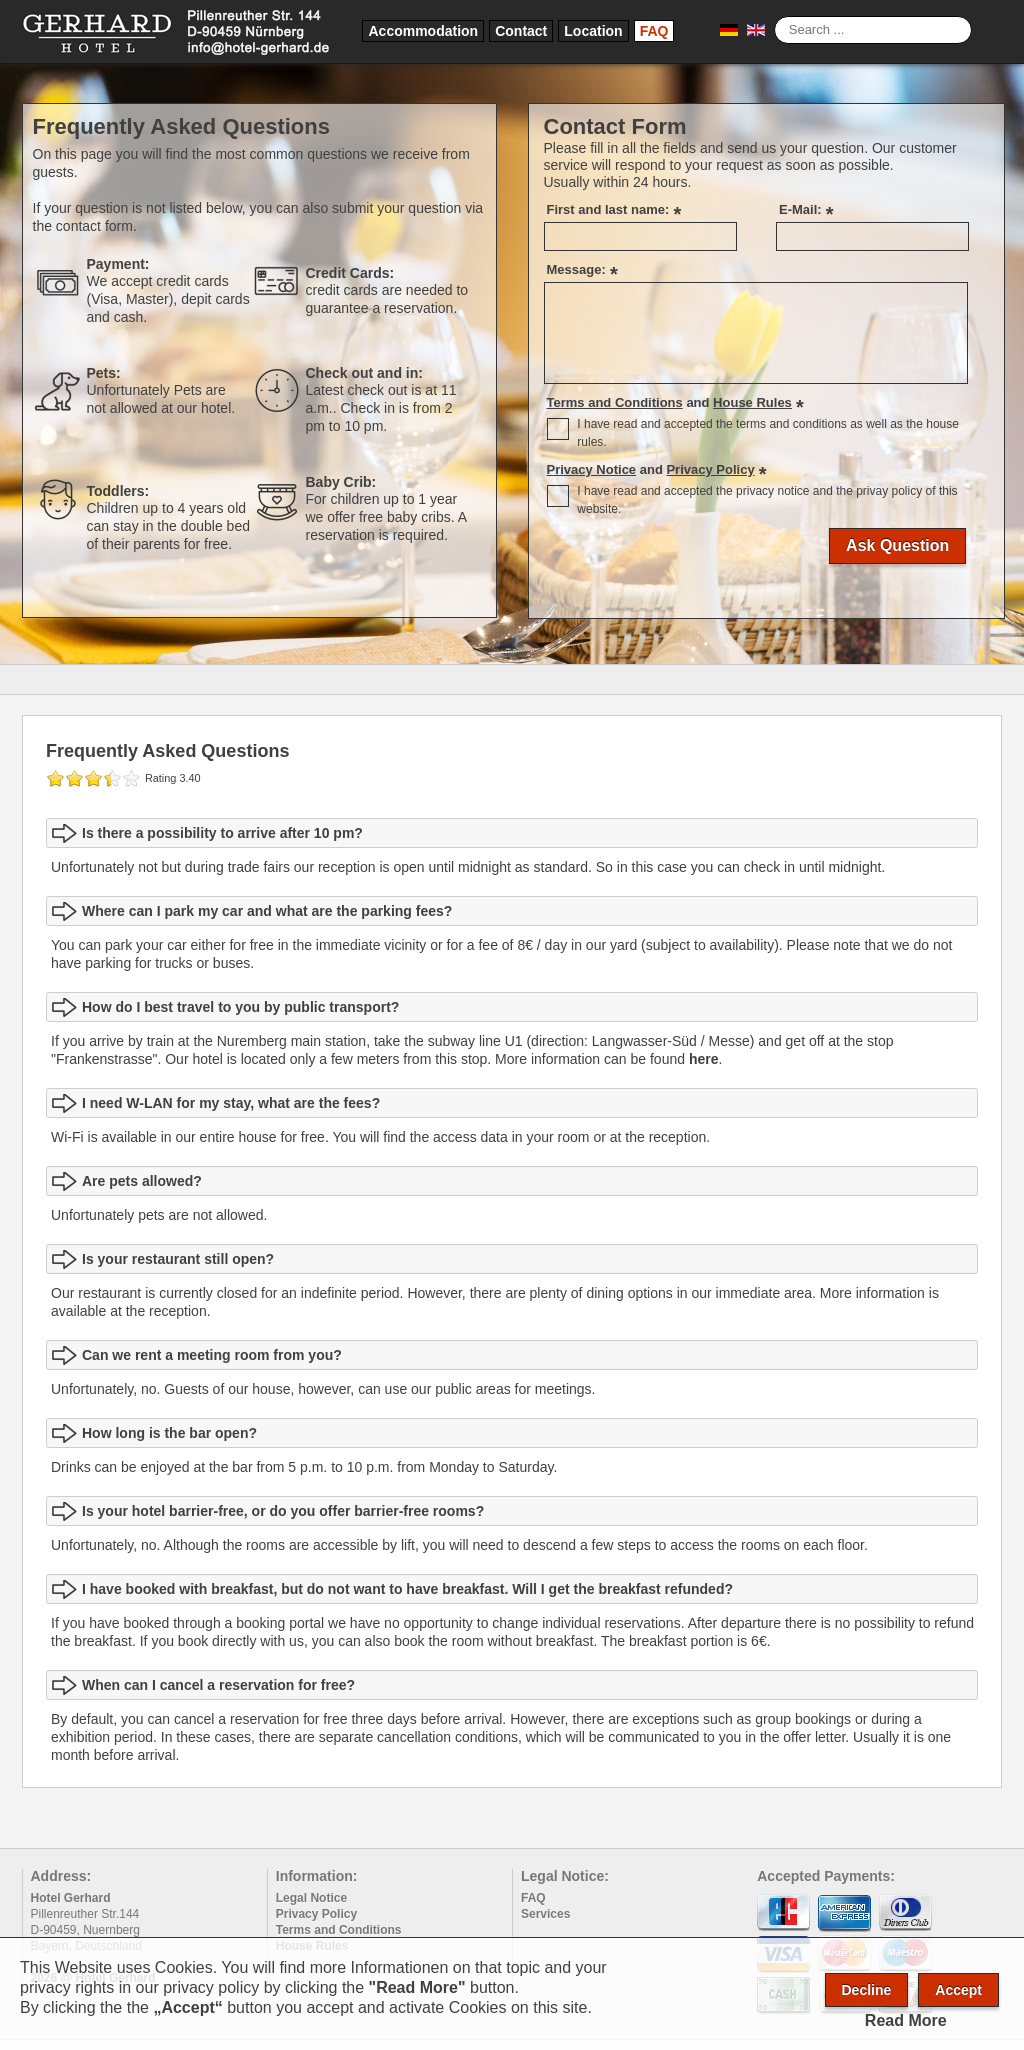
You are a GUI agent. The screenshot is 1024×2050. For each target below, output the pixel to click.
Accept (958, 1990)
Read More (906, 2020)
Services (545, 1914)
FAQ (654, 31)
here (704, 1059)
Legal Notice (311, 1898)
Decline (867, 1990)
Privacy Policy (316, 1914)
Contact (521, 31)
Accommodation (423, 31)
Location (593, 31)
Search (774, 16)
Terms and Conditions (339, 1930)
